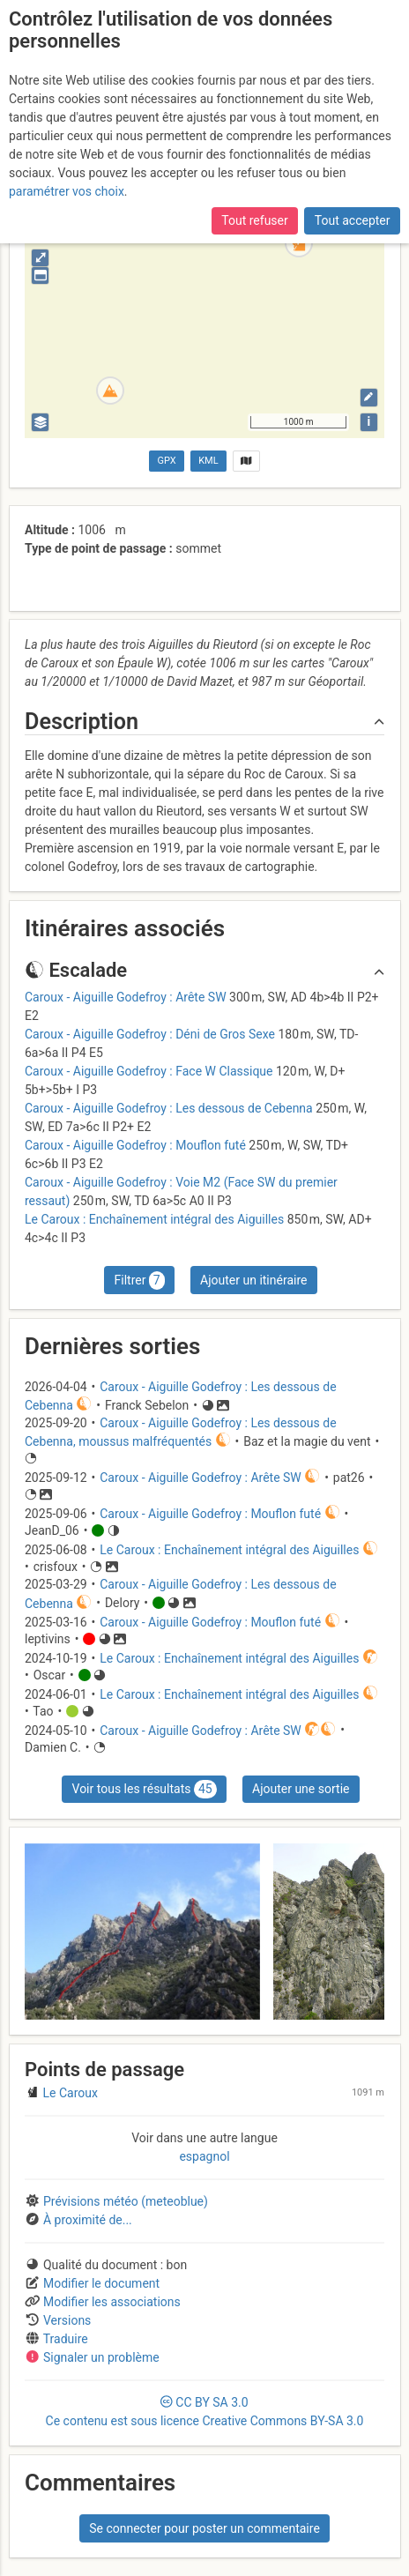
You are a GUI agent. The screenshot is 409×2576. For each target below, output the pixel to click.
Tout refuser (254, 220)
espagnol (204, 2156)
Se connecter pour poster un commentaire (204, 2528)
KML (208, 460)
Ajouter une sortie (300, 1789)
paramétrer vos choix (66, 191)
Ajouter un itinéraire (253, 1280)
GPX (167, 460)
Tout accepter (352, 220)
